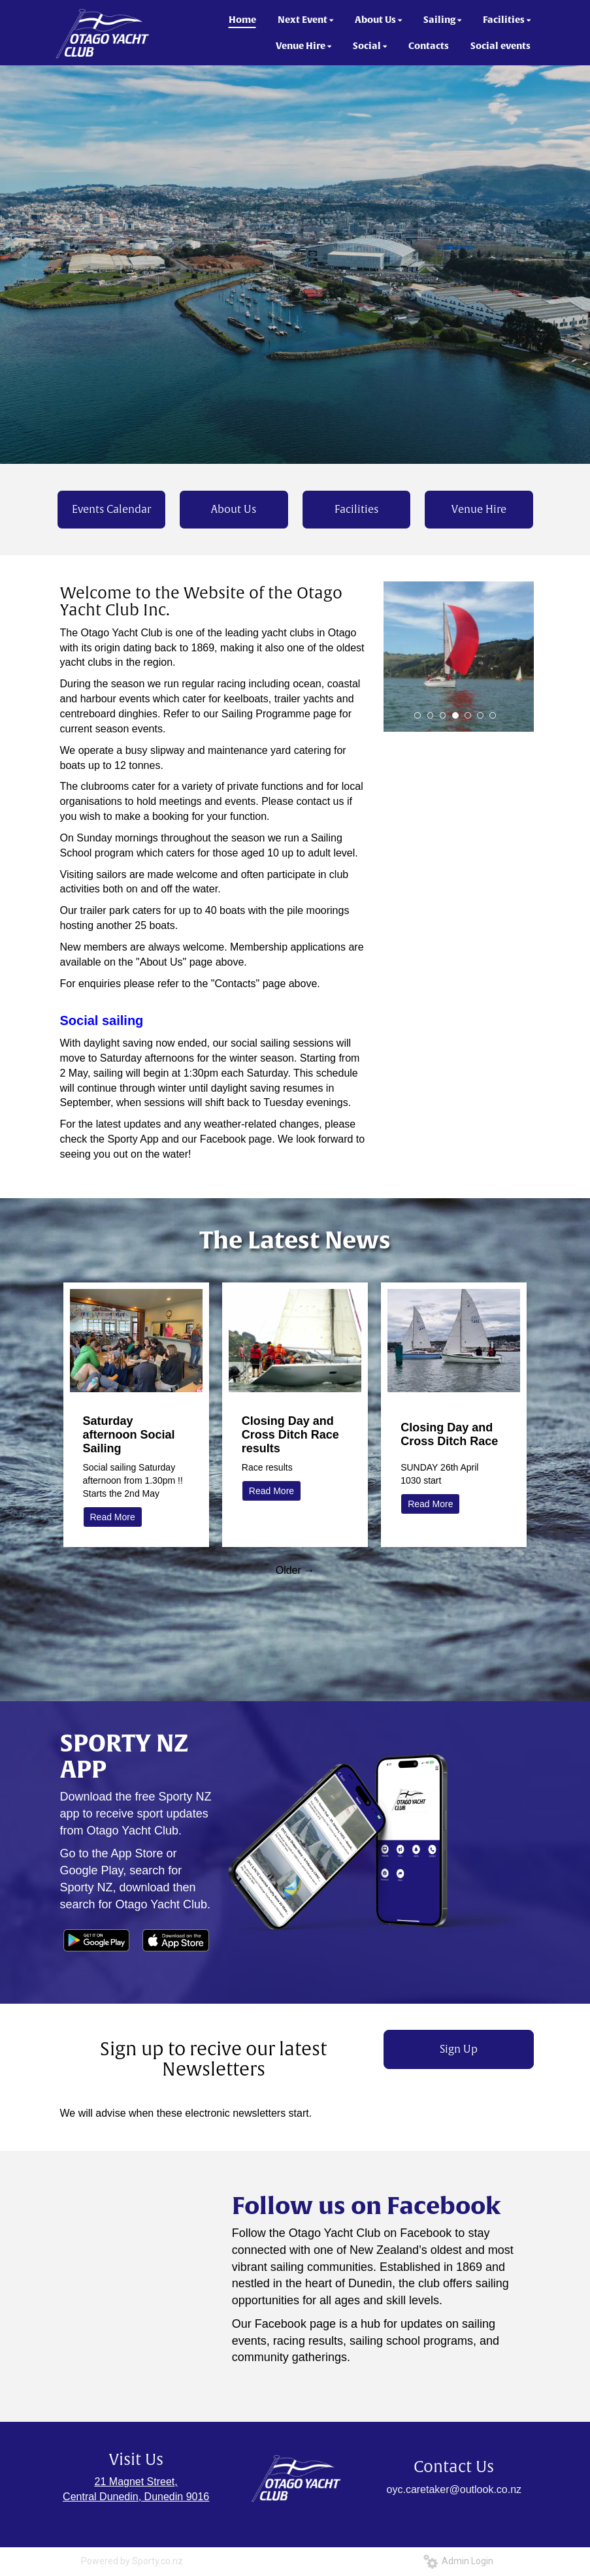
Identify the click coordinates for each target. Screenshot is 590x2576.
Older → (295, 1570)
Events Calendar (111, 509)
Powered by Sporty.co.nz (132, 2561)
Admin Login (458, 2561)
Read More (112, 1517)
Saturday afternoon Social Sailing (129, 1434)
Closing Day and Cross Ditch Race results (290, 1434)
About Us (233, 509)
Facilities (356, 509)
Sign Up (459, 2049)
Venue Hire (478, 509)
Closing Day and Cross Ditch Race (449, 1434)
